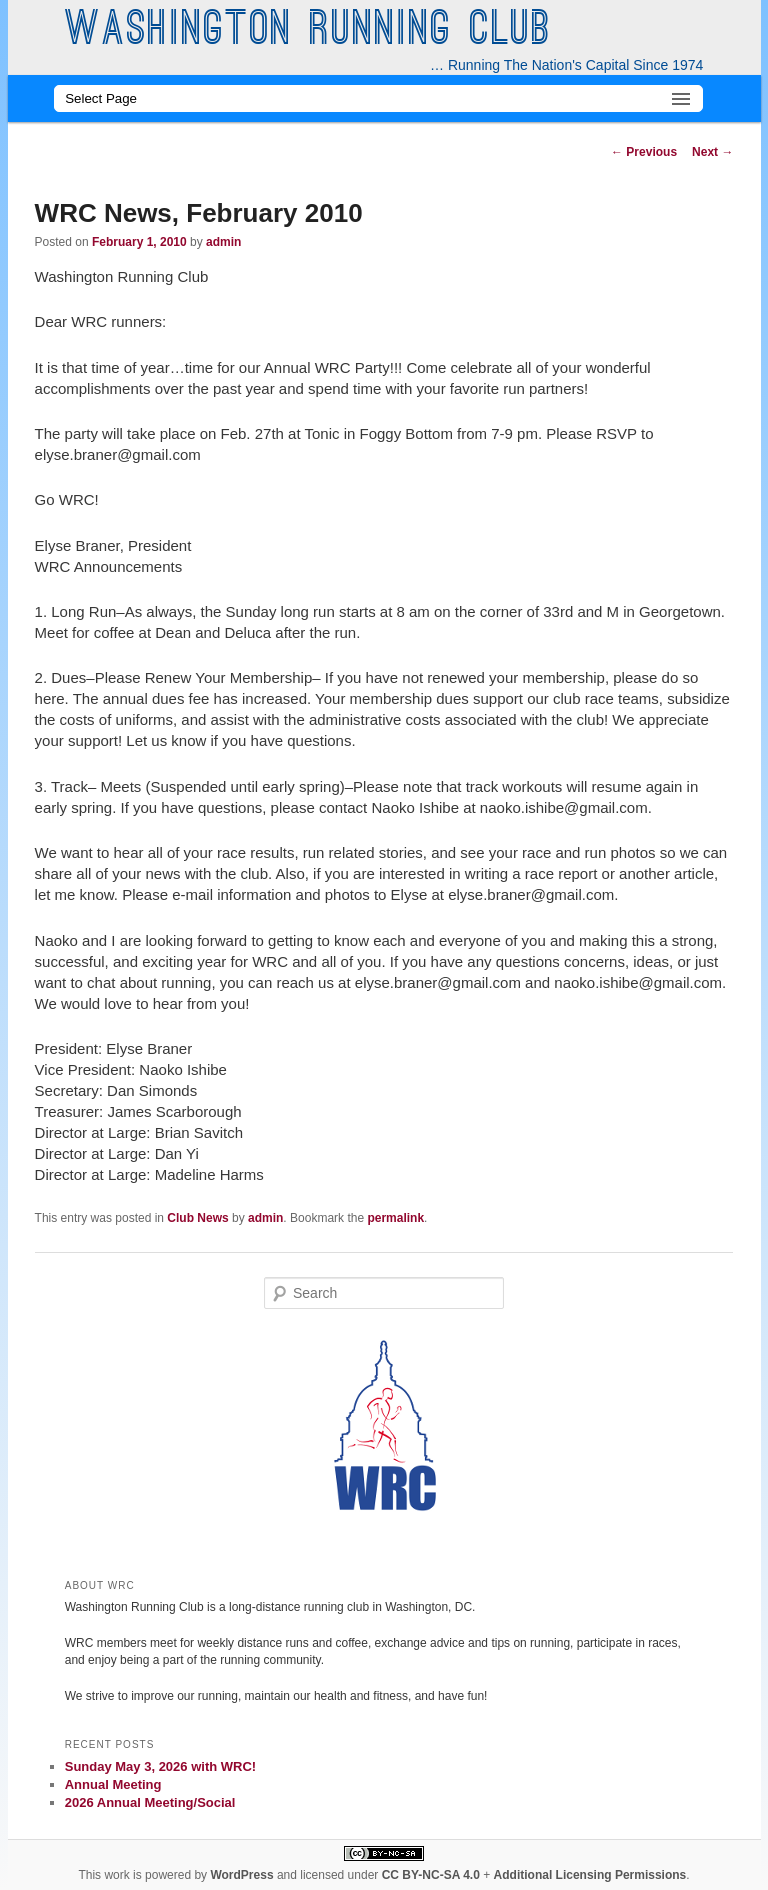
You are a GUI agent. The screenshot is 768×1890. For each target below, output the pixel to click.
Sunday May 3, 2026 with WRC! (160, 1766)
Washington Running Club (308, 32)
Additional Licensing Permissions (590, 1875)
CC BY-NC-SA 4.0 (431, 1875)
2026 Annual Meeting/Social (150, 1802)
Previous (644, 152)
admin (223, 242)
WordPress (241, 1875)
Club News (197, 1218)
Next (712, 152)
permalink (395, 1218)
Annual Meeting (113, 1784)
